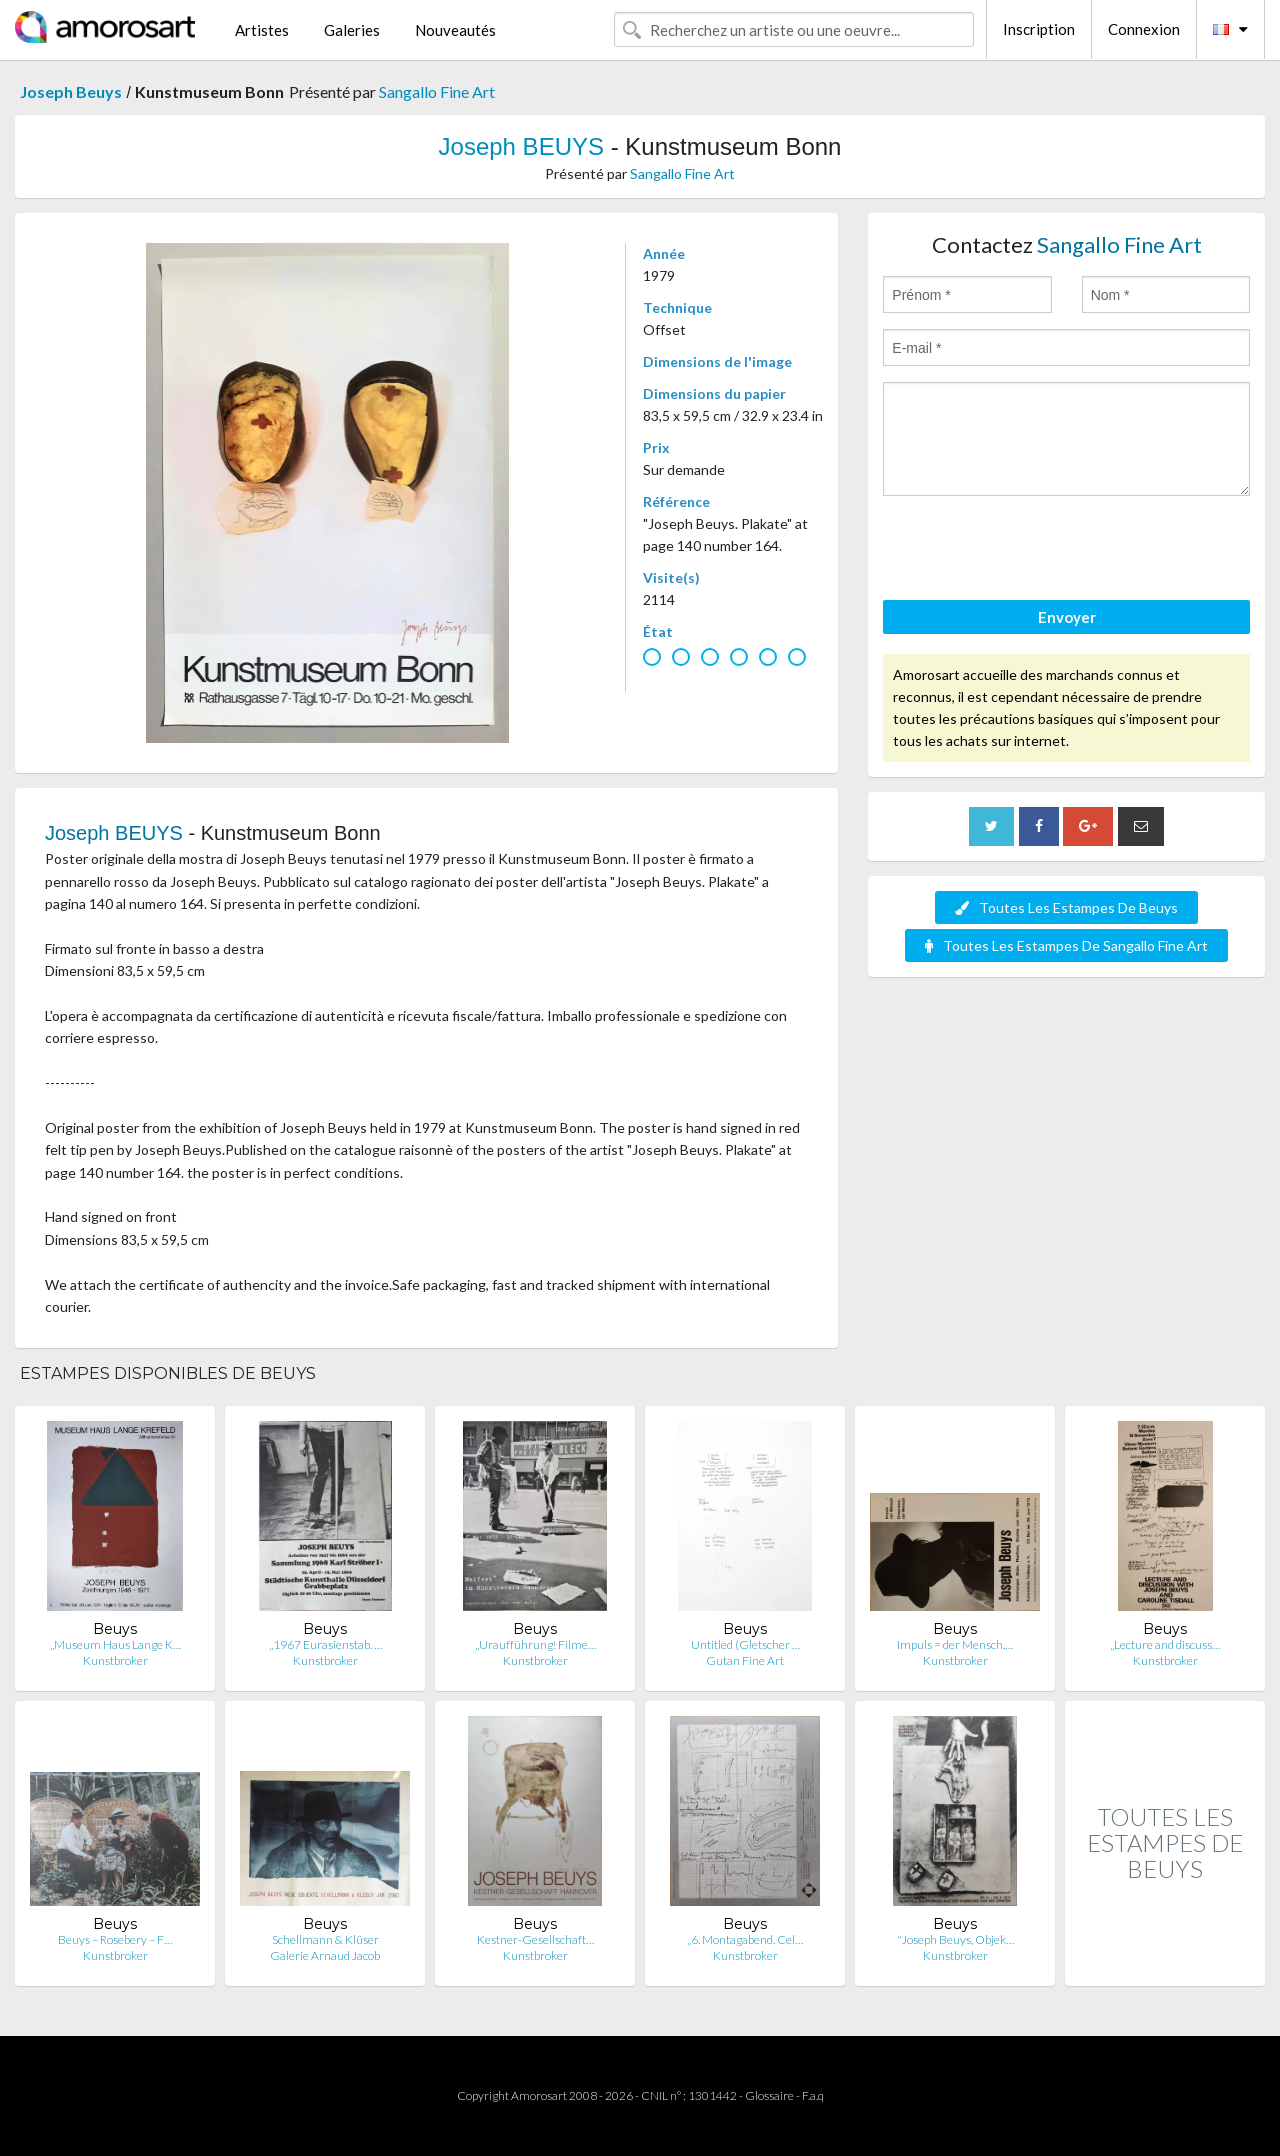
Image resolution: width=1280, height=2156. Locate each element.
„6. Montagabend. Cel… (745, 1939)
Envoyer (1067, 617)
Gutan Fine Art (745, 1660)
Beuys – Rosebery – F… (115, 1939)
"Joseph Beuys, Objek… (955, 1939)
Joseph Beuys (71, 91)
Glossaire (769, 2095)
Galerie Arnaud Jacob (325, 1955)
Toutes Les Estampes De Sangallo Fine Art (1066, 945)
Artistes (262, 30)
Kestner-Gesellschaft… (535, 1939)
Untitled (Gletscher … (745, 1644)
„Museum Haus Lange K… (115, 1644)
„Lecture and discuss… (1165, 1644)
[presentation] (1035, 551)
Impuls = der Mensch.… (955, 1644)
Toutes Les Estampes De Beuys (1066, 907)
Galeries (352, 30)
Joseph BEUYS (521, 146)
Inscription (1039, 29)
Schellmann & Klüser (325, 1939)
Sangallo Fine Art (437, 91)
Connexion (1144, 29)
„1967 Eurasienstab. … (325, 1644)
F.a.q (813, 2095)
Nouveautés (455, 30)
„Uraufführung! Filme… (535, 1644)
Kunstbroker (115, 1660)
